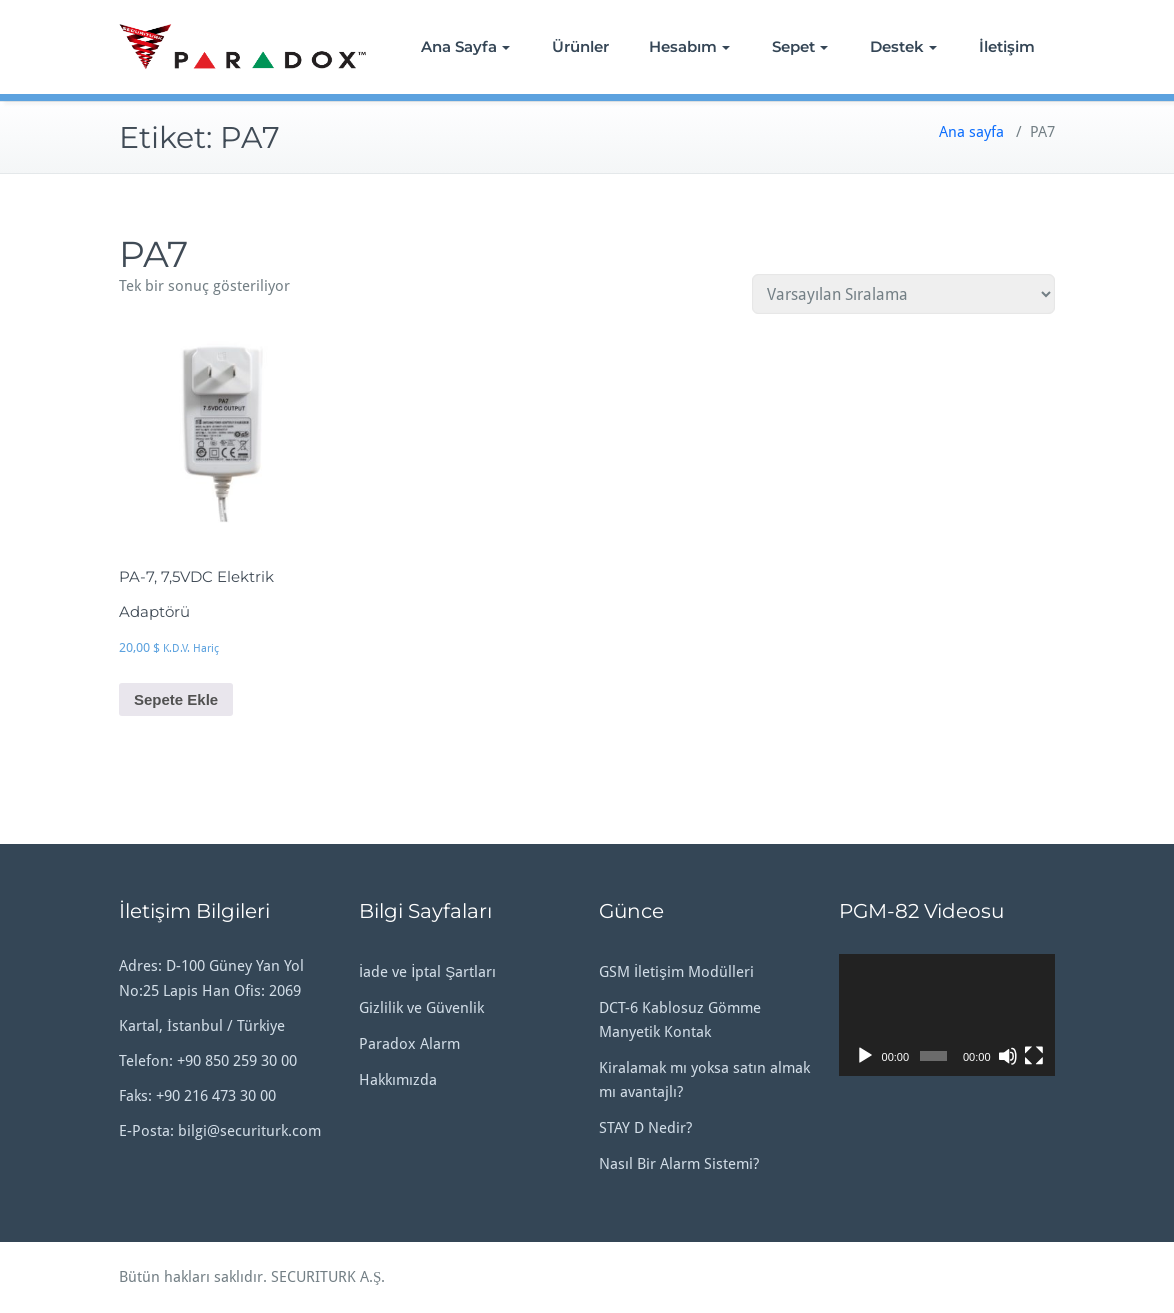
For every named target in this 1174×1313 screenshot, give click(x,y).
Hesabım (689, 46)
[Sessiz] (1008, 1056)
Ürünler (580, 46)
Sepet (800, 46)
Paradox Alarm (409, 1044)
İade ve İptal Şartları (427, 972)
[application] (947, 1015)
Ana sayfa (971, 132)
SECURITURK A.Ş (326, 1277)
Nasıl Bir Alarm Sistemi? (679, 1164)
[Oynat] (865, 1056)
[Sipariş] (903, 294)
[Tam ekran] (1034, 1056)
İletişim (1007, 46)
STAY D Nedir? (645, 1128)
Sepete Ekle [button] (176, 699)
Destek (903, 46)
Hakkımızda (398, 1080)
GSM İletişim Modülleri (676, 972)
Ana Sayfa (465, 46)
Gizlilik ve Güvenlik (421, 1008)
